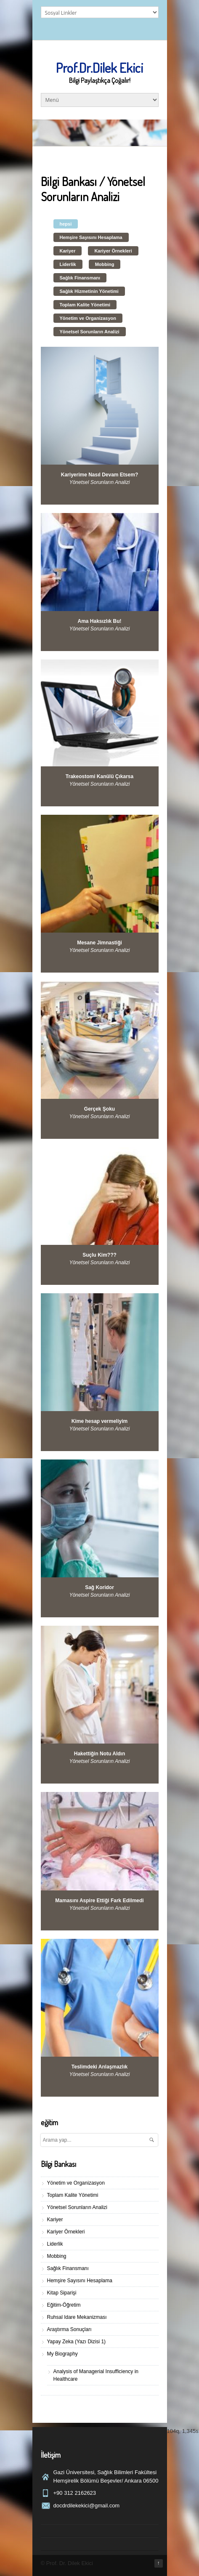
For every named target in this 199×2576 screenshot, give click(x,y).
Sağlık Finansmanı (80, 277)
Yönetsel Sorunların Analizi (89, 331)
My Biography (62, 2354)
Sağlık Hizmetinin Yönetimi (89, 291)
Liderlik (68, 264)
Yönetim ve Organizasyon (88, 318)
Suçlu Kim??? (99, 1255)
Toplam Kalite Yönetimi (85, 304)
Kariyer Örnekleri (113, 250)
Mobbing (104, 264)
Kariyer (68, 250)
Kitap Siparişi (62, 2293)
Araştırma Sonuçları (69, 2329)
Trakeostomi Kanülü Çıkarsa (99, 776)
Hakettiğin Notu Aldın (99, 1754)
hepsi (66, 223)
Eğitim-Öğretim (64, 2305)
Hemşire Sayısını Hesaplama (91, 237)
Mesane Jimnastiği (99, 943)
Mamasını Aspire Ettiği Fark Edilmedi (99, 1900)
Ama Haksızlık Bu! (99, 621)
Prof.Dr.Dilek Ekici (99, 67)
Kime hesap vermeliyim (99, 1421)
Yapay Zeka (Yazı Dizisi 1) (76, 2342)
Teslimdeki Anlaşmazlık (99, 2067)
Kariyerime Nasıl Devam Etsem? (99, 475)
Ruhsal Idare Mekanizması (77, 2317)
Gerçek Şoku (99, 1109)
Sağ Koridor (99, 1587)
